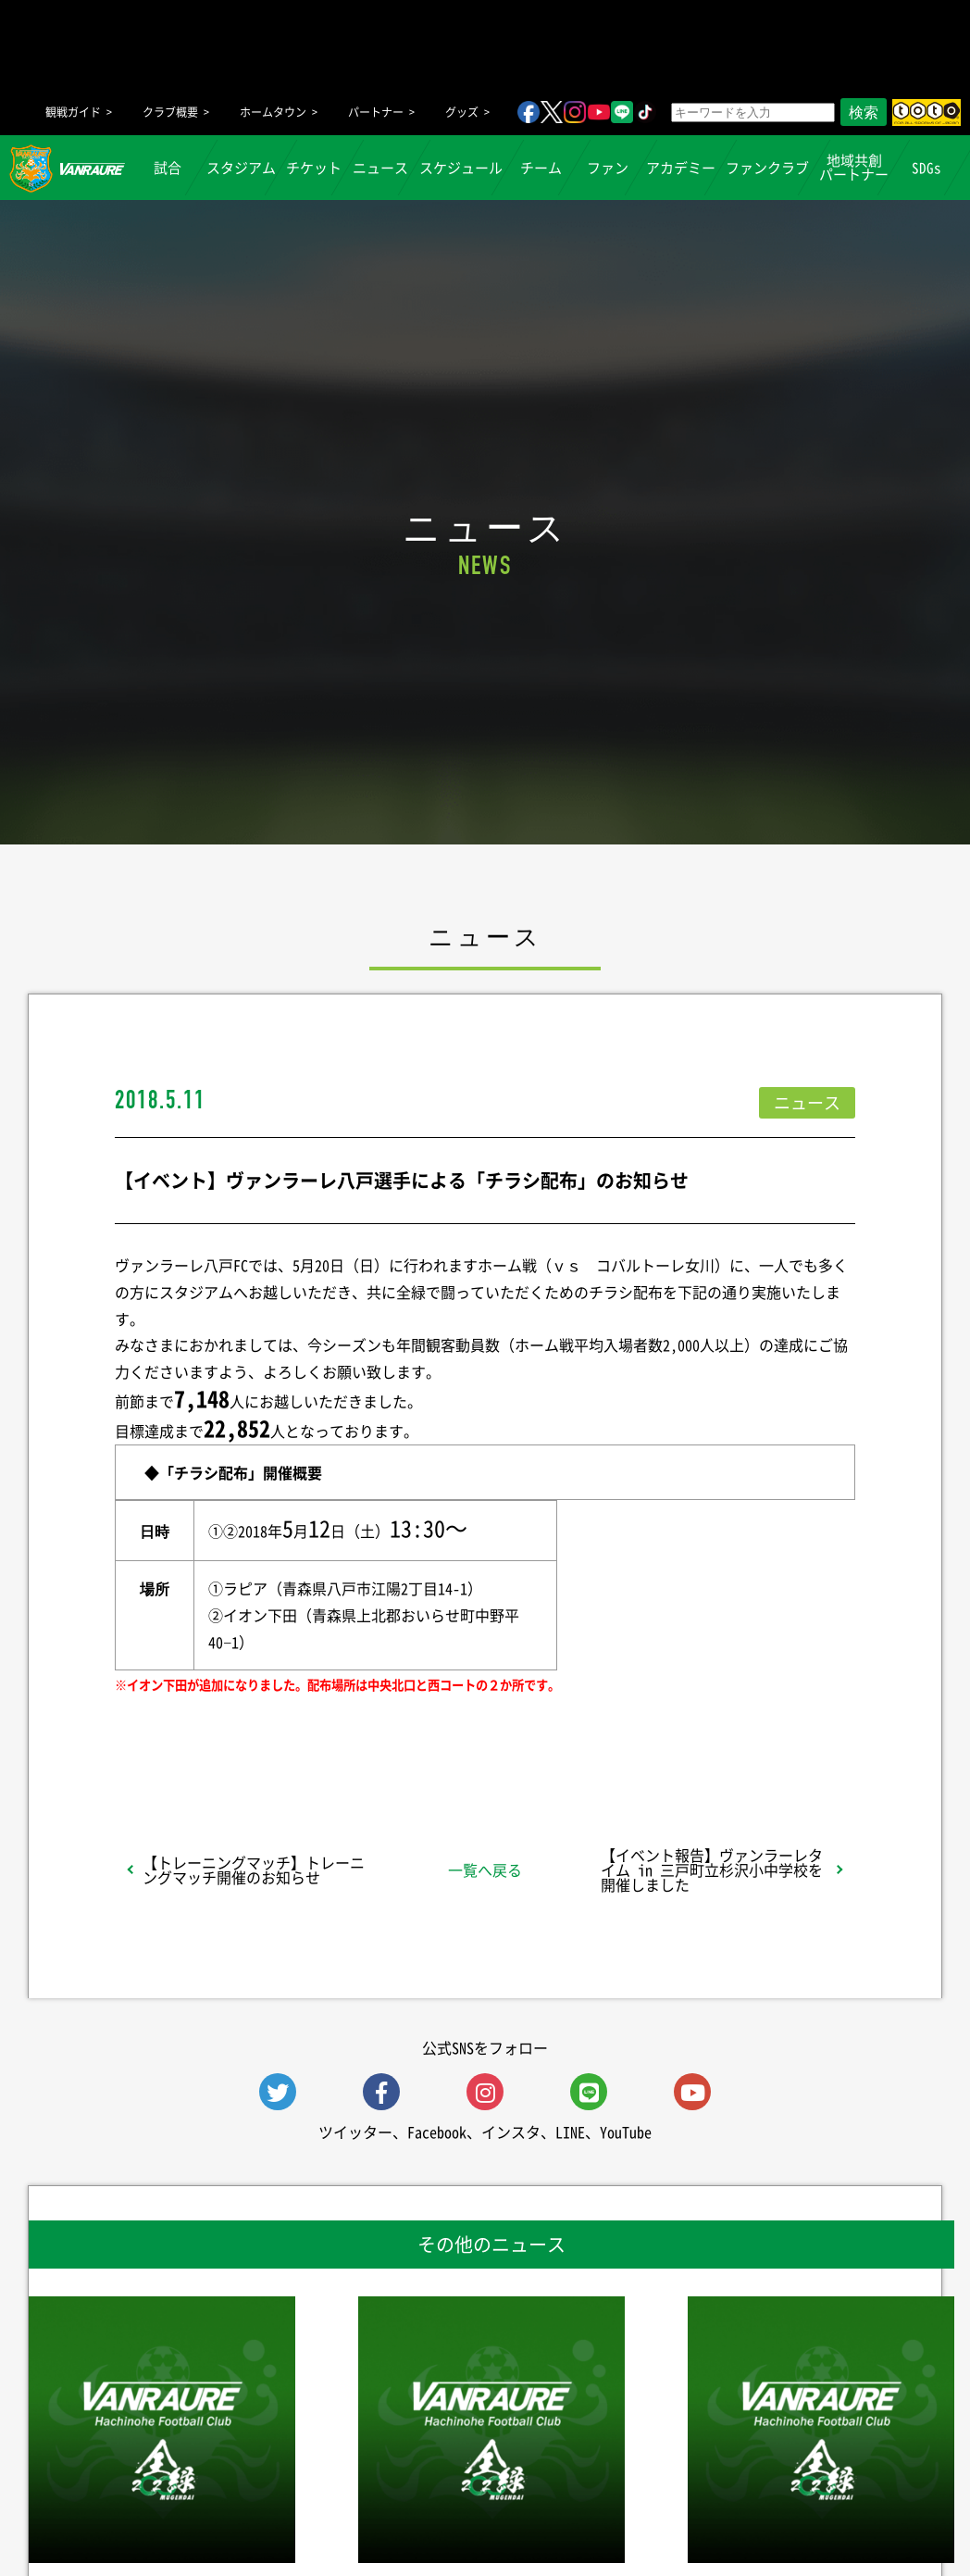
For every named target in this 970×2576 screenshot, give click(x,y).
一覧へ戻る (485, 1869)
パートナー (376, 112)
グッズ (462, 112)
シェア (262, 1733)
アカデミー (680, 167)
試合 (168, 167)
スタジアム (241, 167)
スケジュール (461, 167)
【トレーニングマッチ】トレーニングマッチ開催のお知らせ (254, 1869)
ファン (607, 167)
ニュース (381, 167)
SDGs (927, 167)
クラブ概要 (170, 112)
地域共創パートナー (854, 167)
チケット (314, 167)
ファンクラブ (767, 167)
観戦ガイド (73, 112)
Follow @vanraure (672, 1733)
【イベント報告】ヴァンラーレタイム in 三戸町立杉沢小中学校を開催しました (712, 1869)
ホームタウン (273, 112)
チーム (541, 167)
